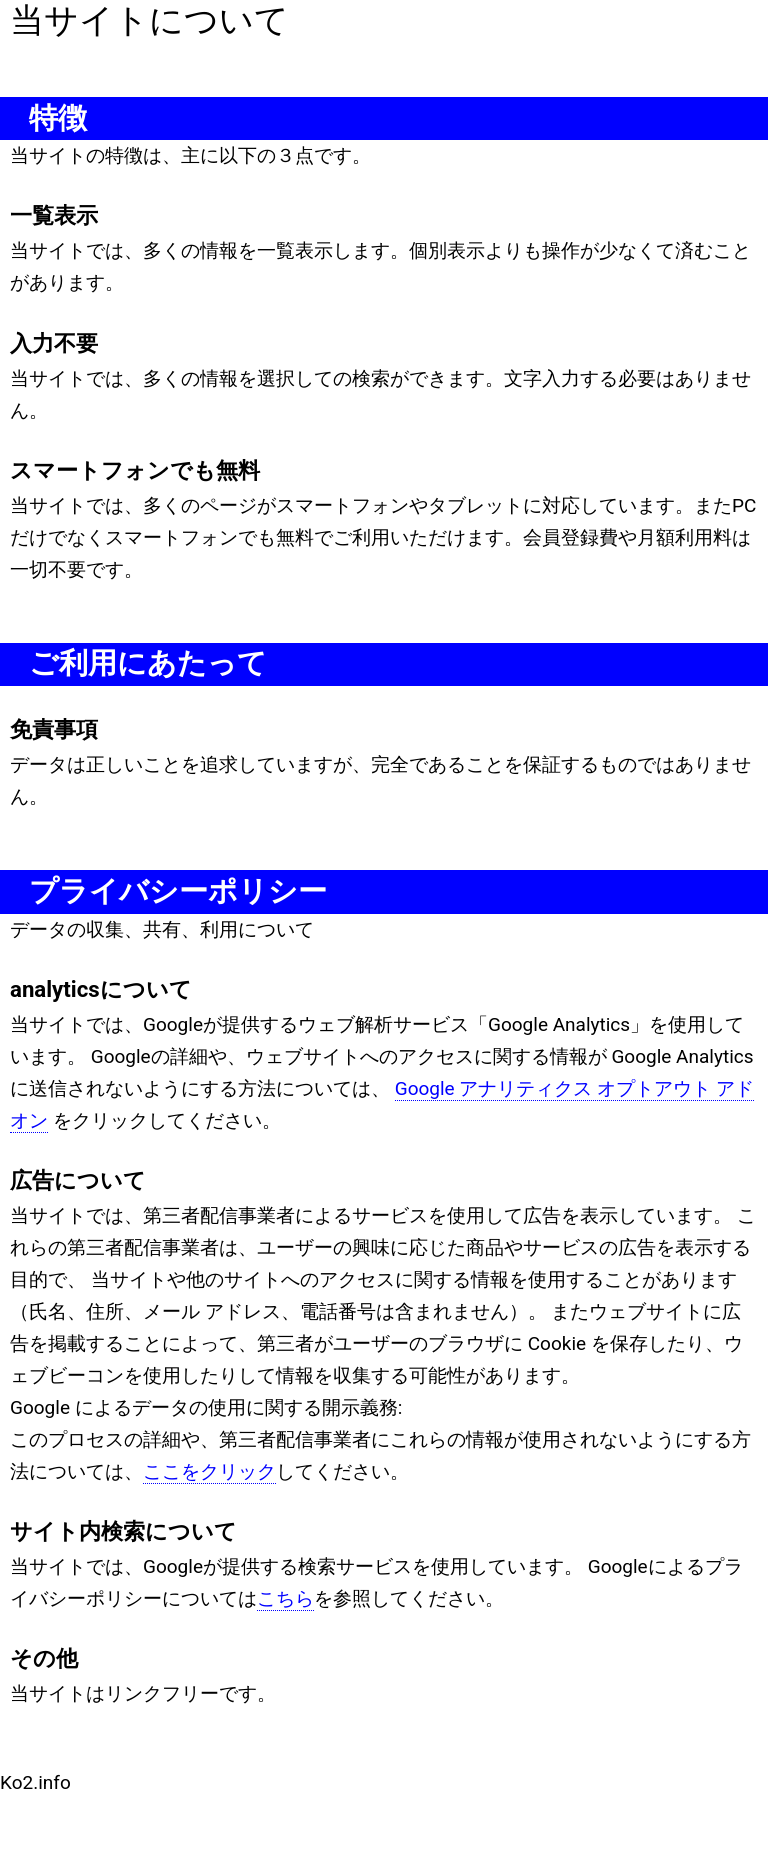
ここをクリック (209, 1471)
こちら (285, 1598)
